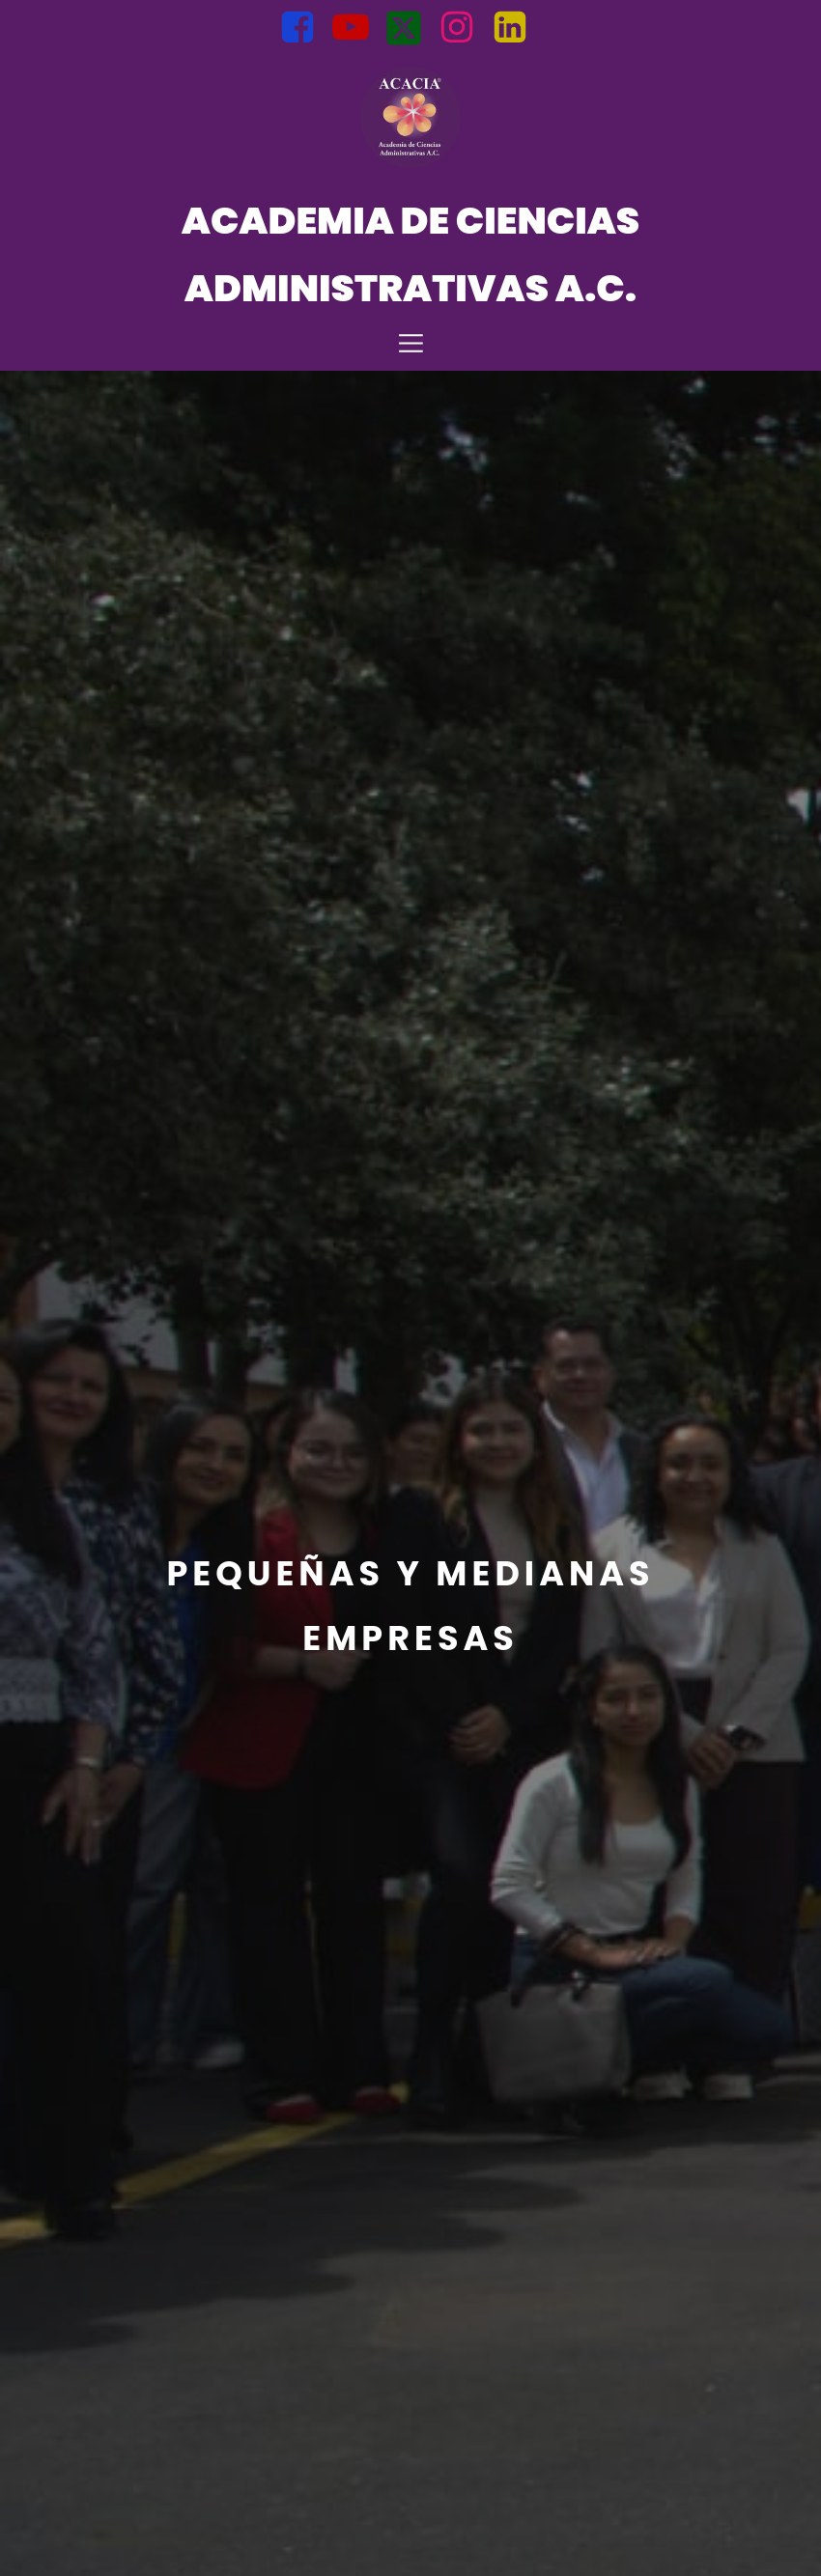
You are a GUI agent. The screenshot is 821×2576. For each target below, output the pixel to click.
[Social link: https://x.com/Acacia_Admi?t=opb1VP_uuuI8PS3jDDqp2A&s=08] (411, 28)
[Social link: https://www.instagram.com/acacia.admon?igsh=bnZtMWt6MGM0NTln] (464, 28)
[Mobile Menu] (411, 342)
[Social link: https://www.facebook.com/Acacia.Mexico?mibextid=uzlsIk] (304, 28)
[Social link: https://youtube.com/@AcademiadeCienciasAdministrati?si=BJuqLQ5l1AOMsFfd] (357, 28)
